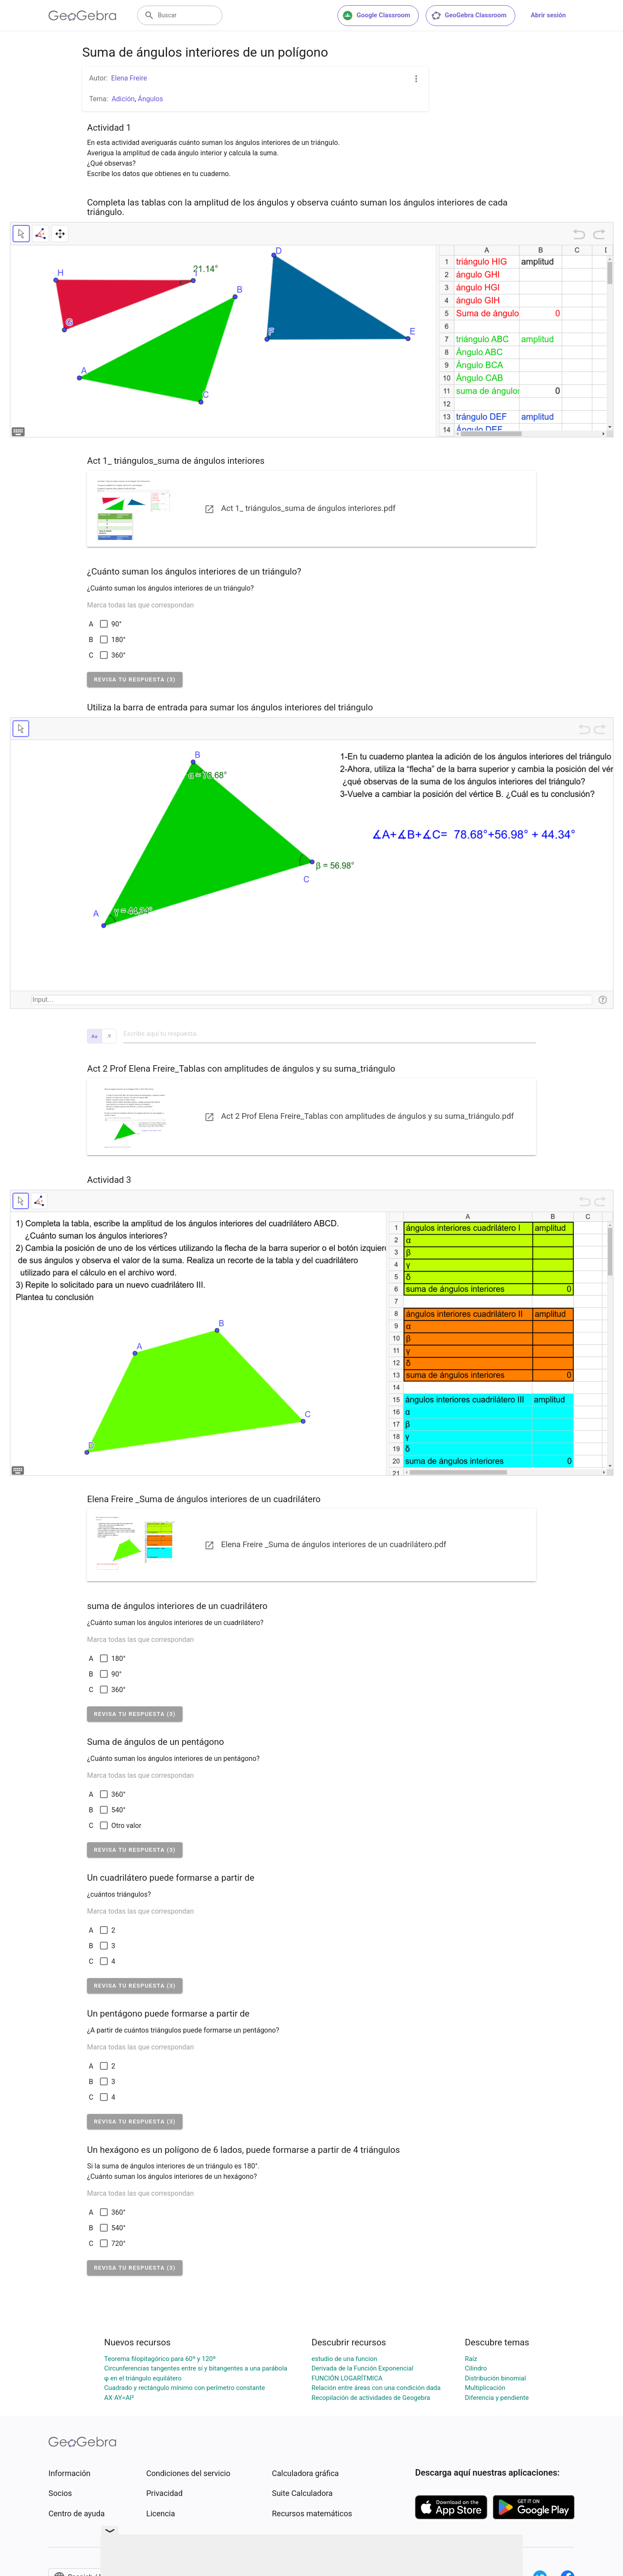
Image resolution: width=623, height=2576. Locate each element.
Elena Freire (129, 78)
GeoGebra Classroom (469, 15)
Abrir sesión (548, 15)
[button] (135, 679)
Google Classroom (376, 15)
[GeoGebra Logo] (82, 15)
